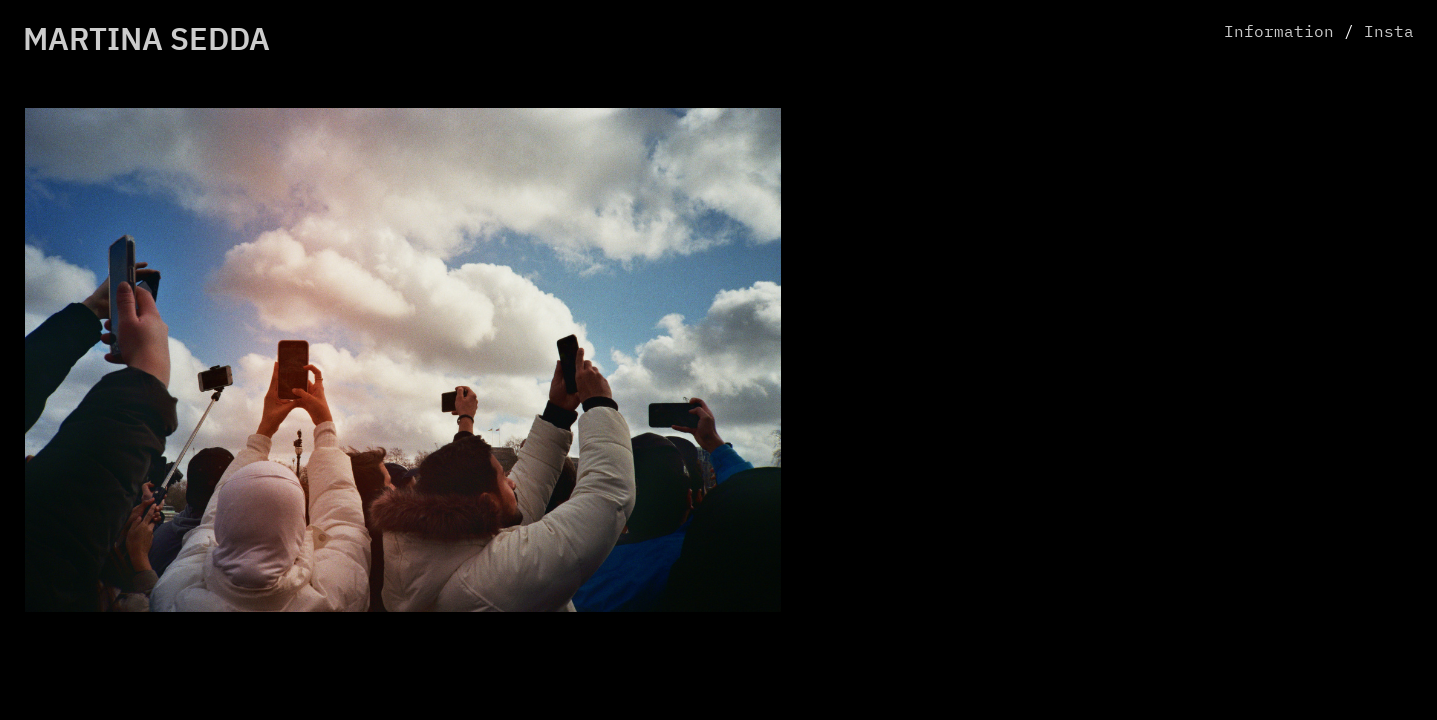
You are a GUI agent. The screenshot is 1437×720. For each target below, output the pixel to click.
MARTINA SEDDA (146, 41)
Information (1279, 32)
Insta (1389, 32)
